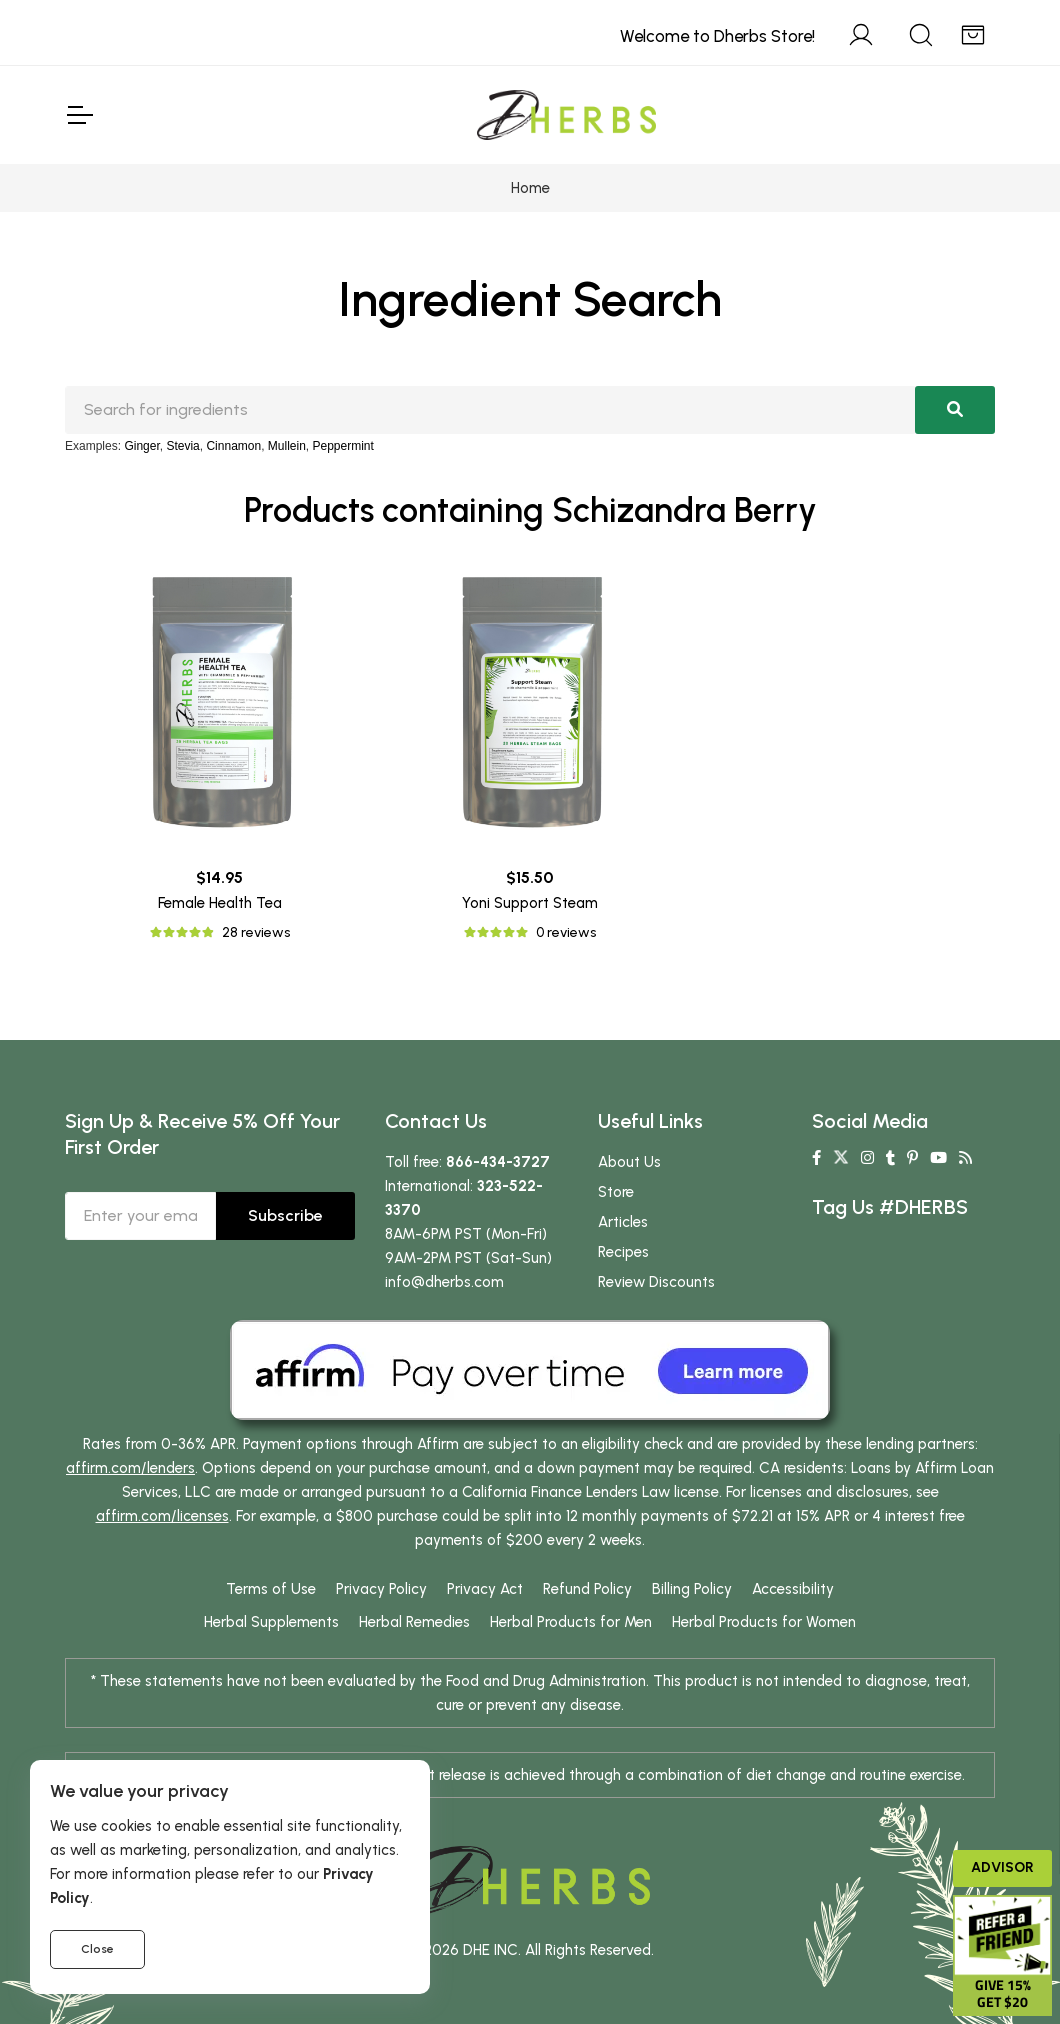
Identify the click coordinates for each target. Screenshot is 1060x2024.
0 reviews (566, 932)
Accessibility (793, 1589)
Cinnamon (233, 446)
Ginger (141, 446)
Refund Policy (587, 1589)
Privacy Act (485, 1589)
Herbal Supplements (271, 1622)
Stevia (182, 446)
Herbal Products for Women (764, 1622)
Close (97, 1949)
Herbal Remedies (414, 1622)
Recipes (623, 1252)
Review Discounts (656, 1282)
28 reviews (256, 932)
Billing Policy (692, 1589)
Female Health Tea (220, 903)
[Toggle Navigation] (79, 115)
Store (616, 1192)
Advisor (1002, 1867)
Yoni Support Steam (530, 903)
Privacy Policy (381, 1589)
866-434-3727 (498, 1162)
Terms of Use (271, 1589)
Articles (623, 1222)
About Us (629, 1162)
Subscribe (285, 1215)
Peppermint (343, 446)
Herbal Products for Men (571, 1622)
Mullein (287, 446)
